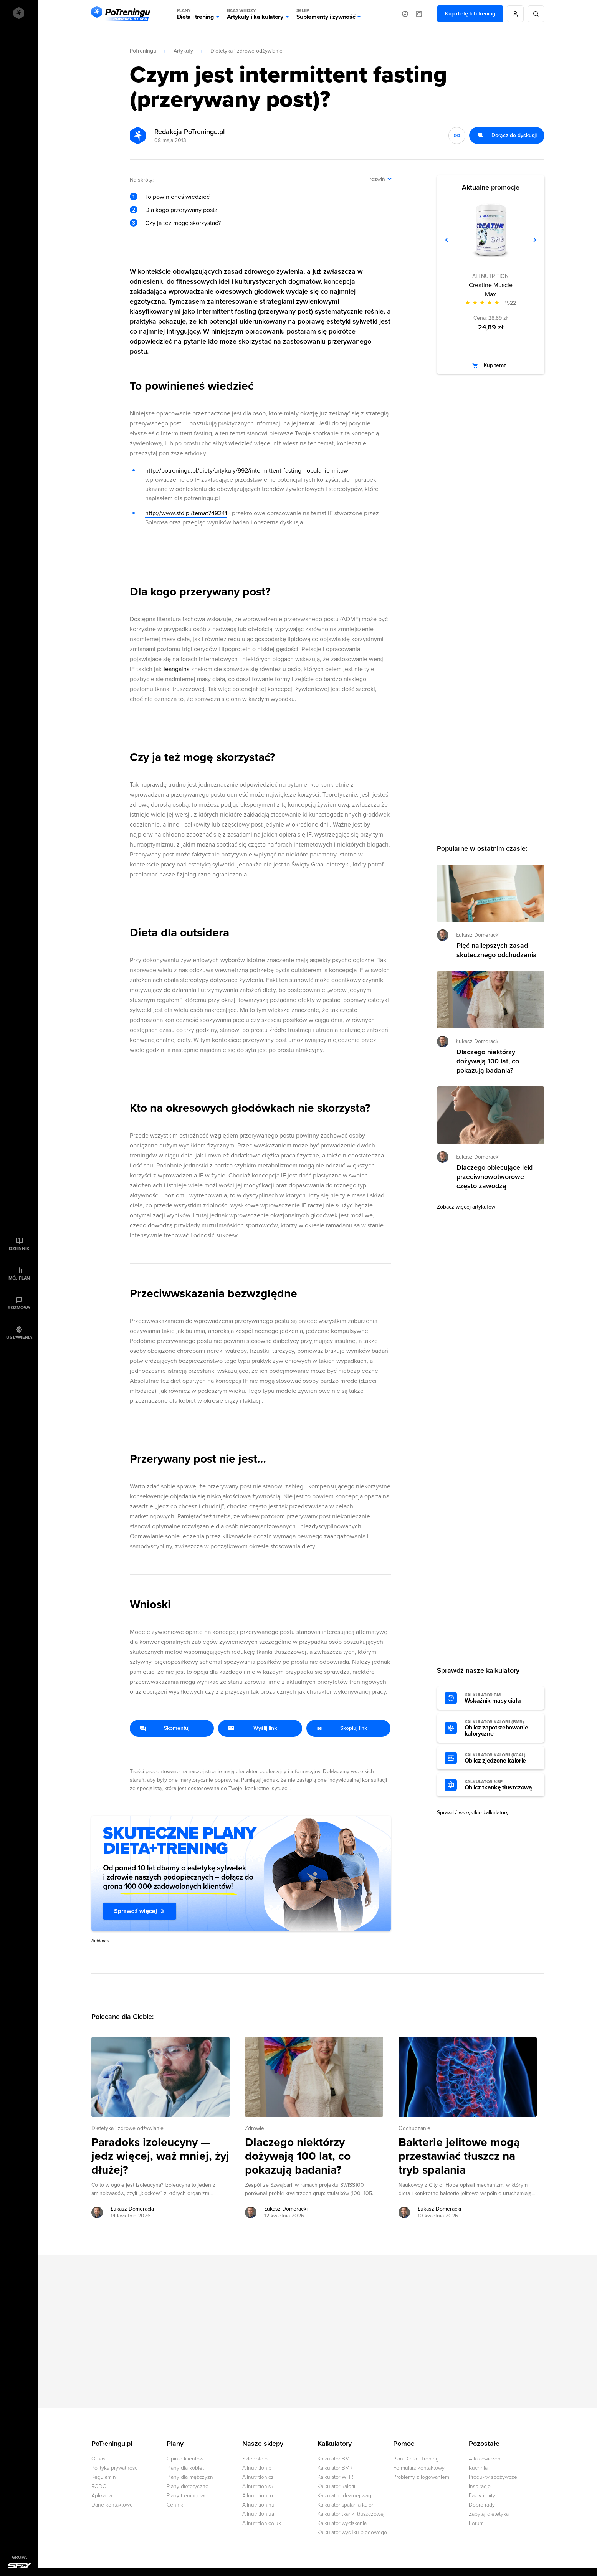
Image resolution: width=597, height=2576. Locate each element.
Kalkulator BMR (335, 2468)
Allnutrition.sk (257, 2486)
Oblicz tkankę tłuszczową (501, 1785)
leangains (176, 669)
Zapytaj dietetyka (489, 2514)
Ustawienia (19, 1337)
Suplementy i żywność (326, 13)
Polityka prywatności (115, 2468)
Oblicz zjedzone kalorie (501, 1758)
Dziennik (19, 1248)
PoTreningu (143, 51)
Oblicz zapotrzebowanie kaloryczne (501, 1728)
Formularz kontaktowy (419, 2468)
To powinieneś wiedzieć (177, 197)
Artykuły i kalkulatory (255, 13)
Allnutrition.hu (258, 2505)
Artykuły (183, 51)
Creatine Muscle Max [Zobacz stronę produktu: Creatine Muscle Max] (491, 289)
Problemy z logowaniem (421, 2477)
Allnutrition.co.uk (261, 2523)
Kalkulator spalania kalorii (346, 2505)
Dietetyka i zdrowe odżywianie (246, 51)
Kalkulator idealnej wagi (345, 2495)
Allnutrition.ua (258, 2514)
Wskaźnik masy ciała (501, 1698)
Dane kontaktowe (112, 2505)
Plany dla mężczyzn (190, 2477)
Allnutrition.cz (258, 2477)
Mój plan (19, 1278)
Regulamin (103, 2477)
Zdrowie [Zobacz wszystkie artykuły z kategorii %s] (254, 2128)
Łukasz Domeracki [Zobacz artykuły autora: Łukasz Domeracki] (132, 2209)
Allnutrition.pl (257, 2468)
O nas (98, 2458)
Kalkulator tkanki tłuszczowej (351, 2514)
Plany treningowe (187, 2495)
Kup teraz (495, 365)
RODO (99, 2486)
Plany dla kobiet (185, 2468)
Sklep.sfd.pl (255, 2458)
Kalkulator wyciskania (342, 2523)
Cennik (175, 2505)
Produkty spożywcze (493, 2477)
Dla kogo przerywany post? (181, 210)
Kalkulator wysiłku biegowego (352, 2532)
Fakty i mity (482, 2495)
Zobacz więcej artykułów (466, 1207)
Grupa (19, 2557)
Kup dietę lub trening (470, 13)
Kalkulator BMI (334, 2458)
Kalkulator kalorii (336, 2486)
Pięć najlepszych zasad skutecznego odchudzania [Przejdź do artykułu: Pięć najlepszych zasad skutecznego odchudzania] (496, 950)
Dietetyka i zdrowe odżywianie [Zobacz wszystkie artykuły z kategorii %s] (127, 2128)
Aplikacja (101, 2495)
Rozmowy (19, 1307)
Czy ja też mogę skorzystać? (183, 223)
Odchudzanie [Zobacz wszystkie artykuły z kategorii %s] (414, 2128)
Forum (476, 2523)
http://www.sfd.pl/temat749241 (186, 513)
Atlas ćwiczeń (485, 2458)
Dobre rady (482, 2505)
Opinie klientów (185, 2458)
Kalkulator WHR (335, 2477)
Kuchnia (478, 2468)
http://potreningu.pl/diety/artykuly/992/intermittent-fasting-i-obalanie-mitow (246, 471)
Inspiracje (480, 2486)
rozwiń (377, 179)
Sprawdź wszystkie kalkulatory (473, 1812)
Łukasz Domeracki (477, 935)
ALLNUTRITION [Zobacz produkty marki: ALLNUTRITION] (490, 276)
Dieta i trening (195, 13)
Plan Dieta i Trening (416, 2458)
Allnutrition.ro (257, 2495)
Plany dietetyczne (187, 2486)
